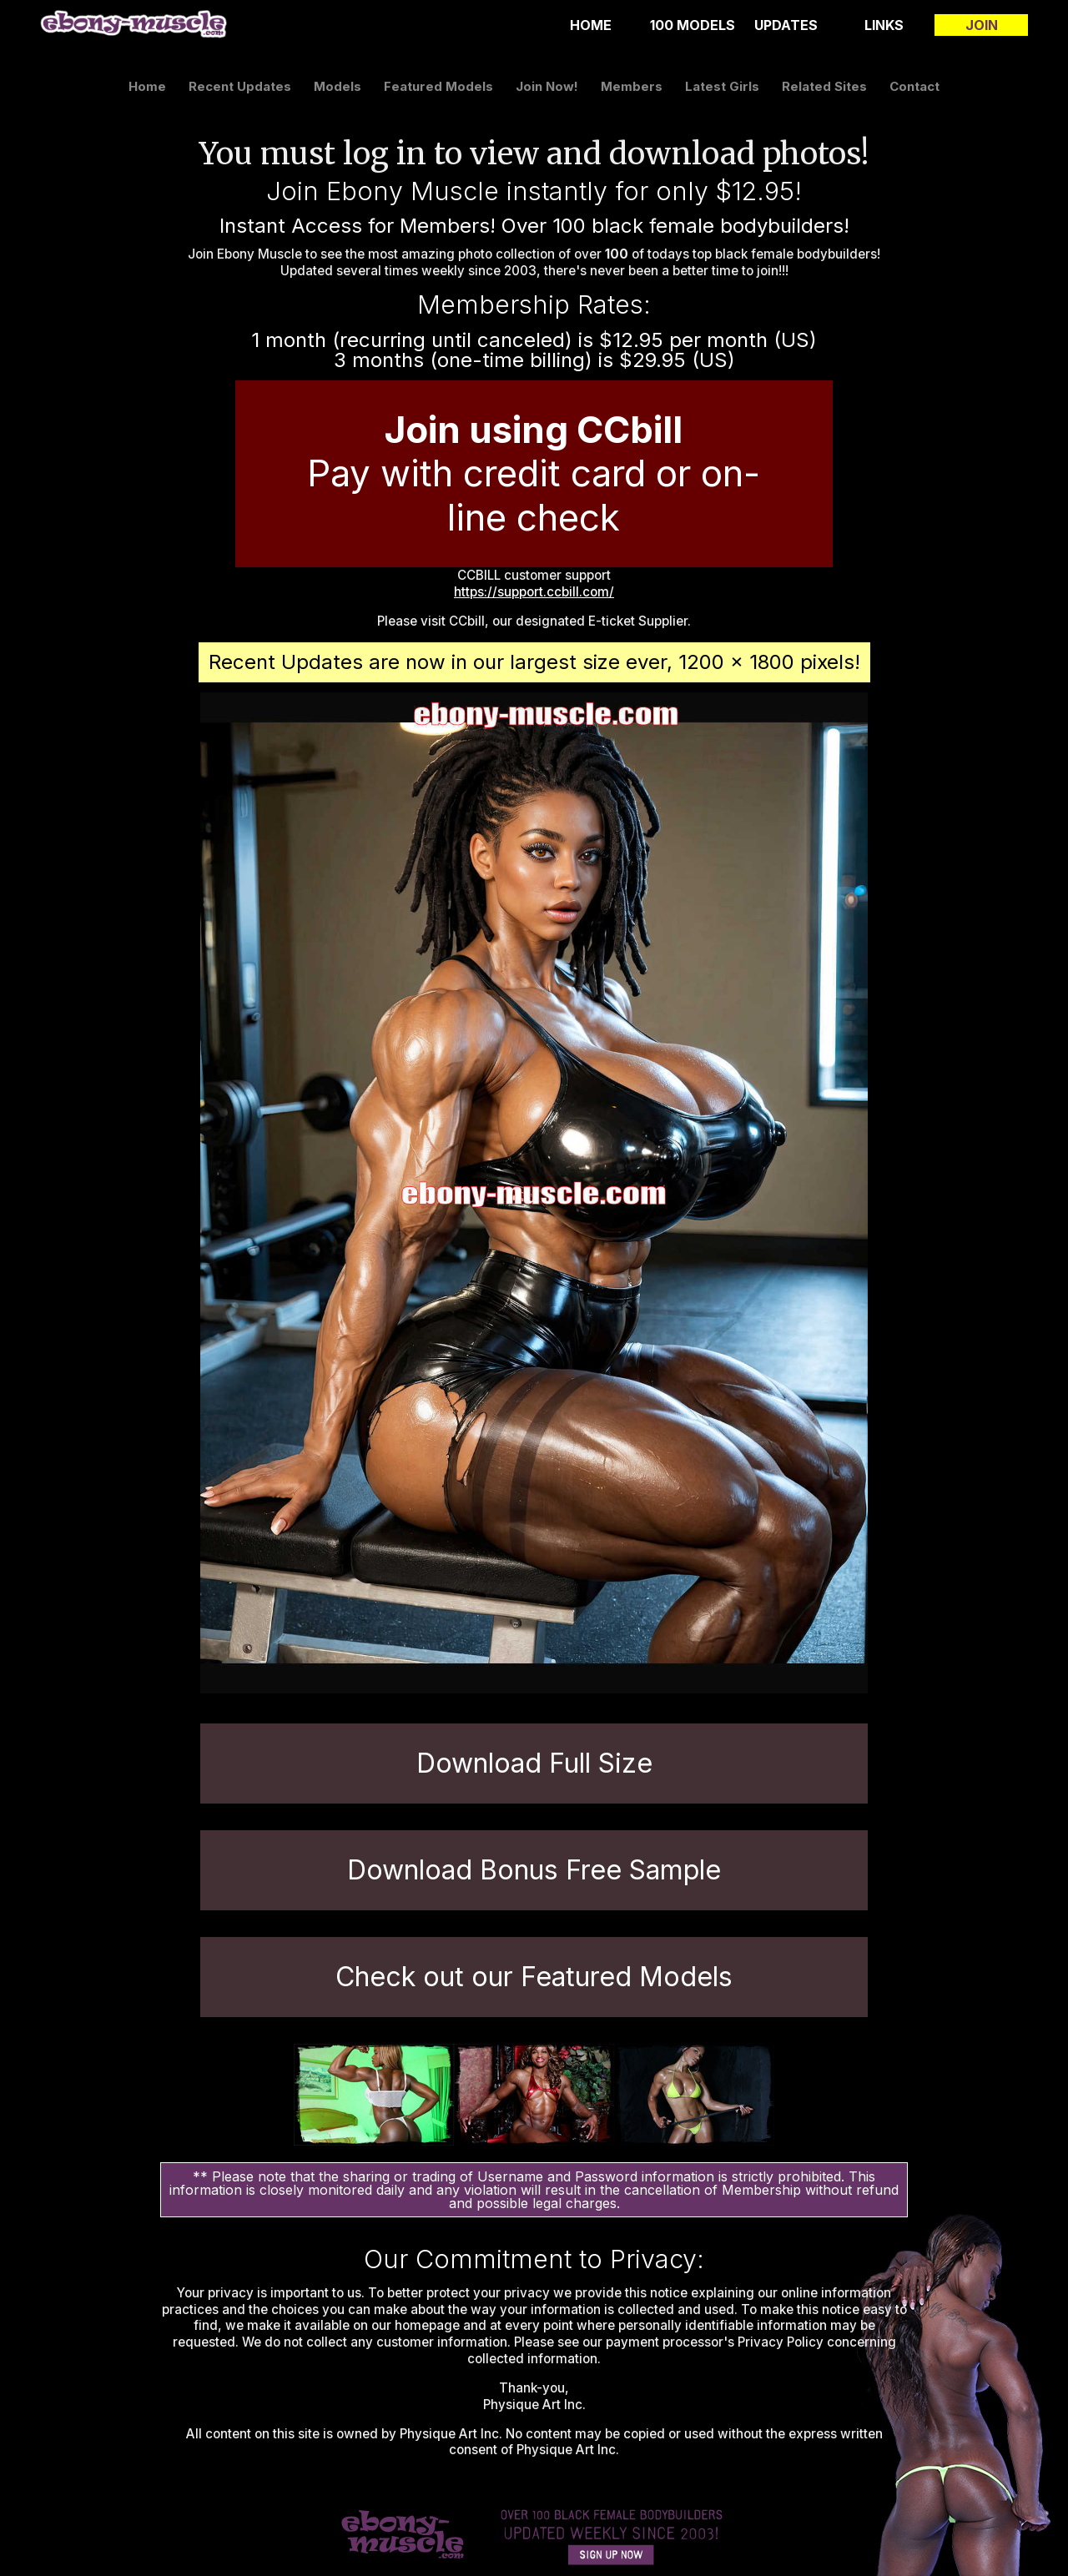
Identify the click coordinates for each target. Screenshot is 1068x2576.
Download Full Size (534, 1763)
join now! (547, 86)
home (591, 25)
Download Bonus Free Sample (534, 1870)
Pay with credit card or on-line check (533, 474)
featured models (438, 86)
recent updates (240, 86)
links (884, 25)
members (631, 86)
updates (786, 25)
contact (914, 86)
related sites (824, 86)
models (337, 86)
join (981, 25)
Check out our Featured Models (534, 1976)
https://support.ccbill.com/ (534, 592)
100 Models (692, 25)
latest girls (722, 86)
